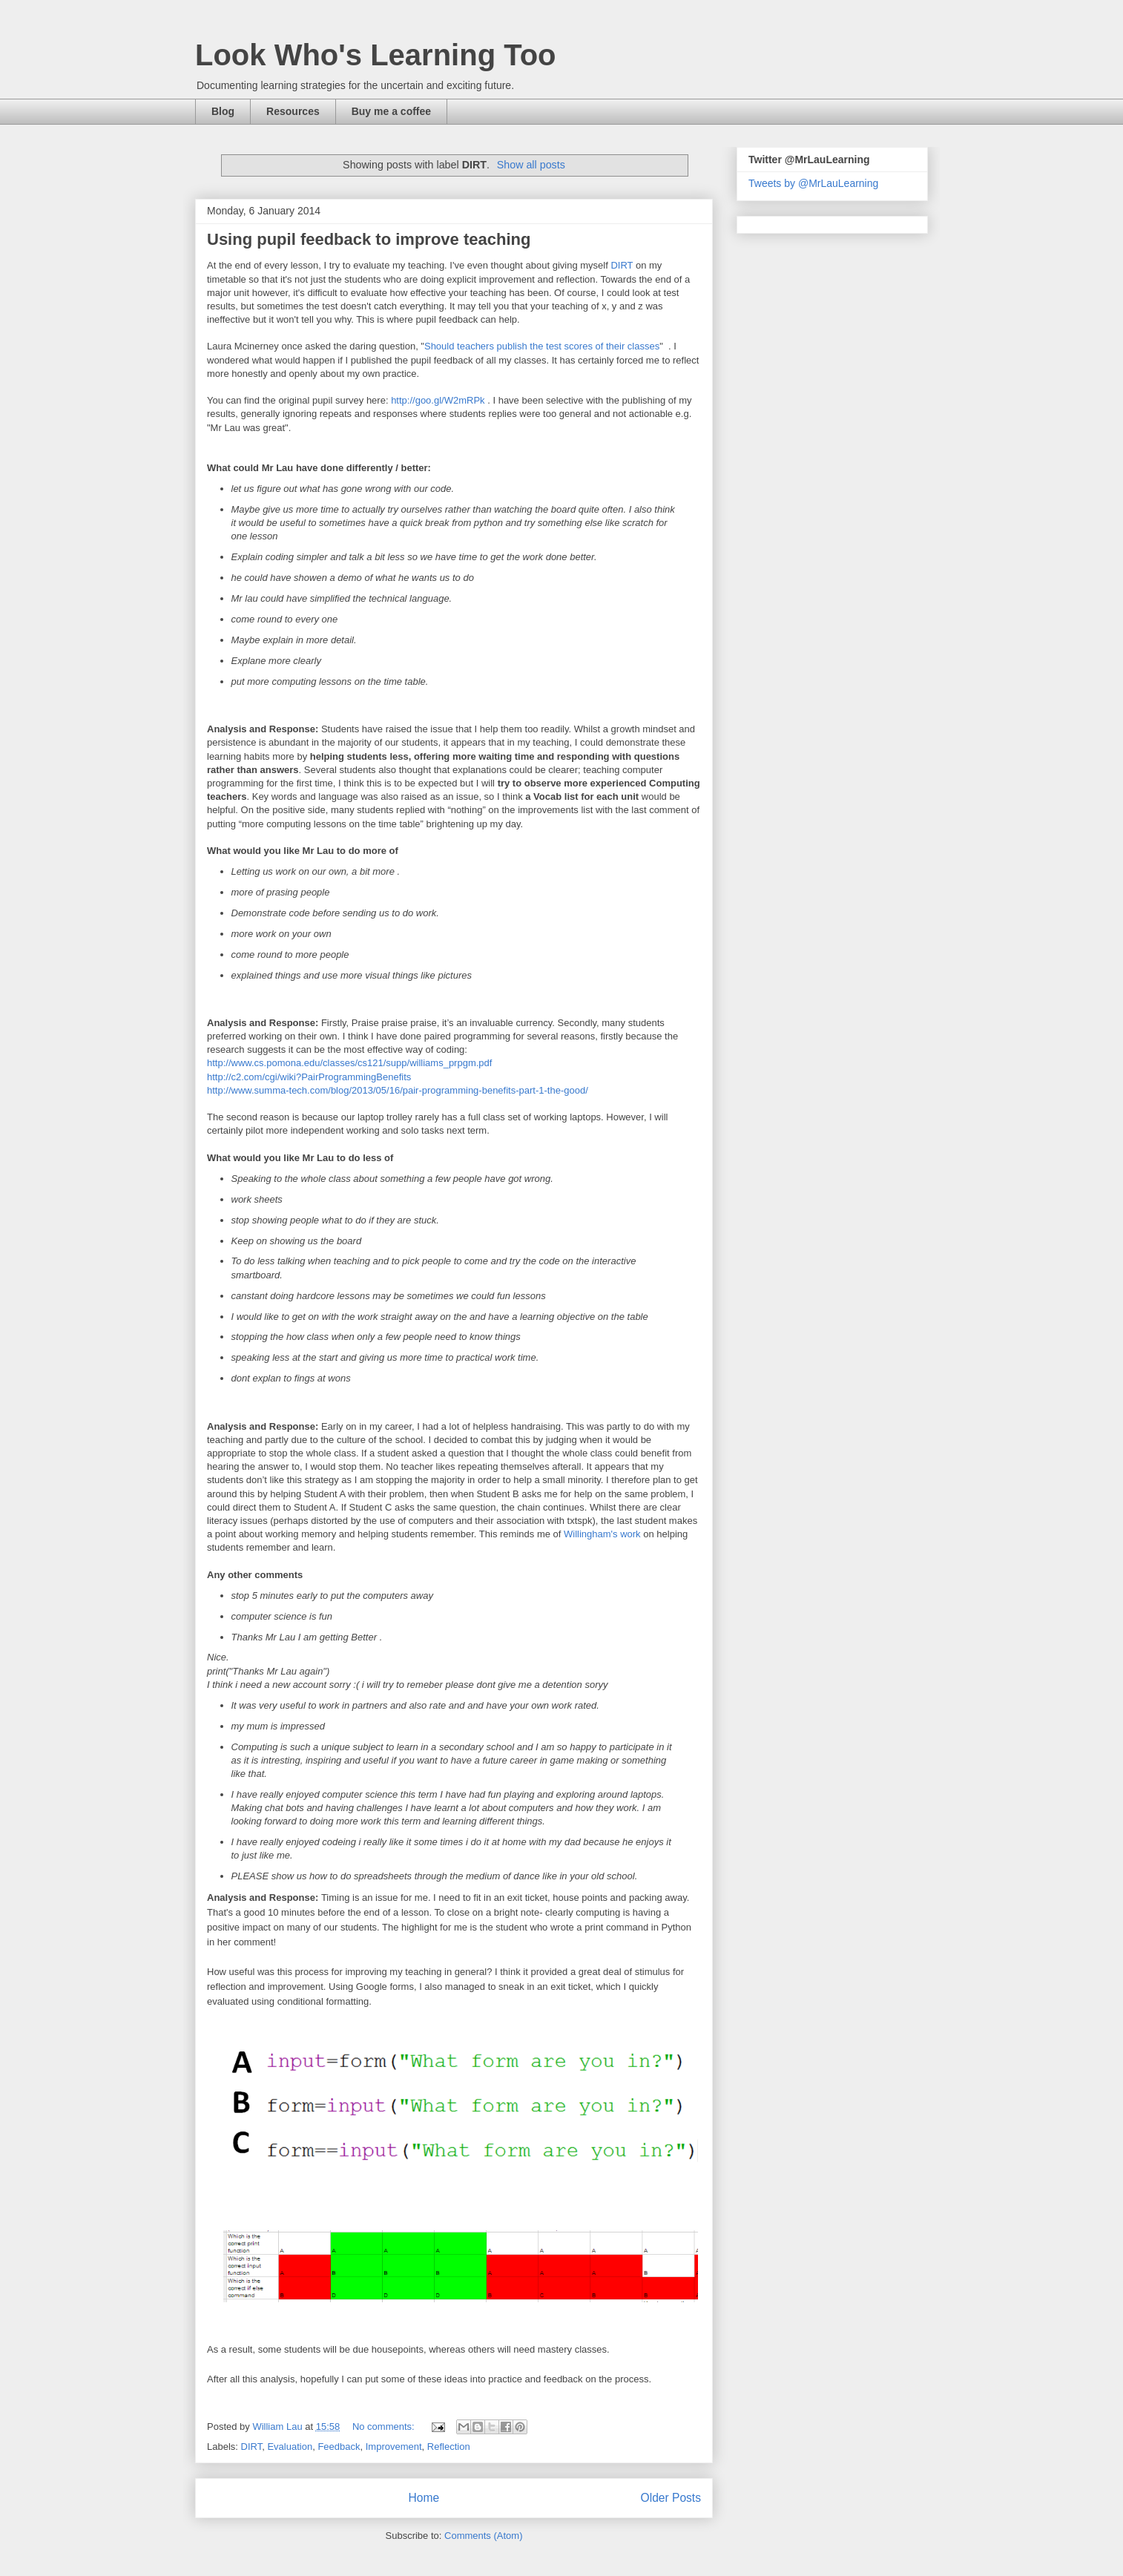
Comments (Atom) (483, 2535)
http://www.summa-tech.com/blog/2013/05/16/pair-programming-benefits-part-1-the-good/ (397, 1090)
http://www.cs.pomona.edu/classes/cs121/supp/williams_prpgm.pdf (349, 1062)
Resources (293, 111)
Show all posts (531, 165)
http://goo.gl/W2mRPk (437, 400)
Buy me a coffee (391, 111)
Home (423, 2497)
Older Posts (671, 2497)
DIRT (621, 265)
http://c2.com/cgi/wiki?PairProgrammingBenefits (309, 1076)
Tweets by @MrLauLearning (813, 183)
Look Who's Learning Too (375, 55)
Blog (222, 111)
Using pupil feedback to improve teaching (368, 239)
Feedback (338, 2446)
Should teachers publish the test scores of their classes (541, 346)
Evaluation (289, 2446)
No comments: (384, 2426)
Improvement (394, 2446)
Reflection (448, 2446)
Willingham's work (602, 1534)
